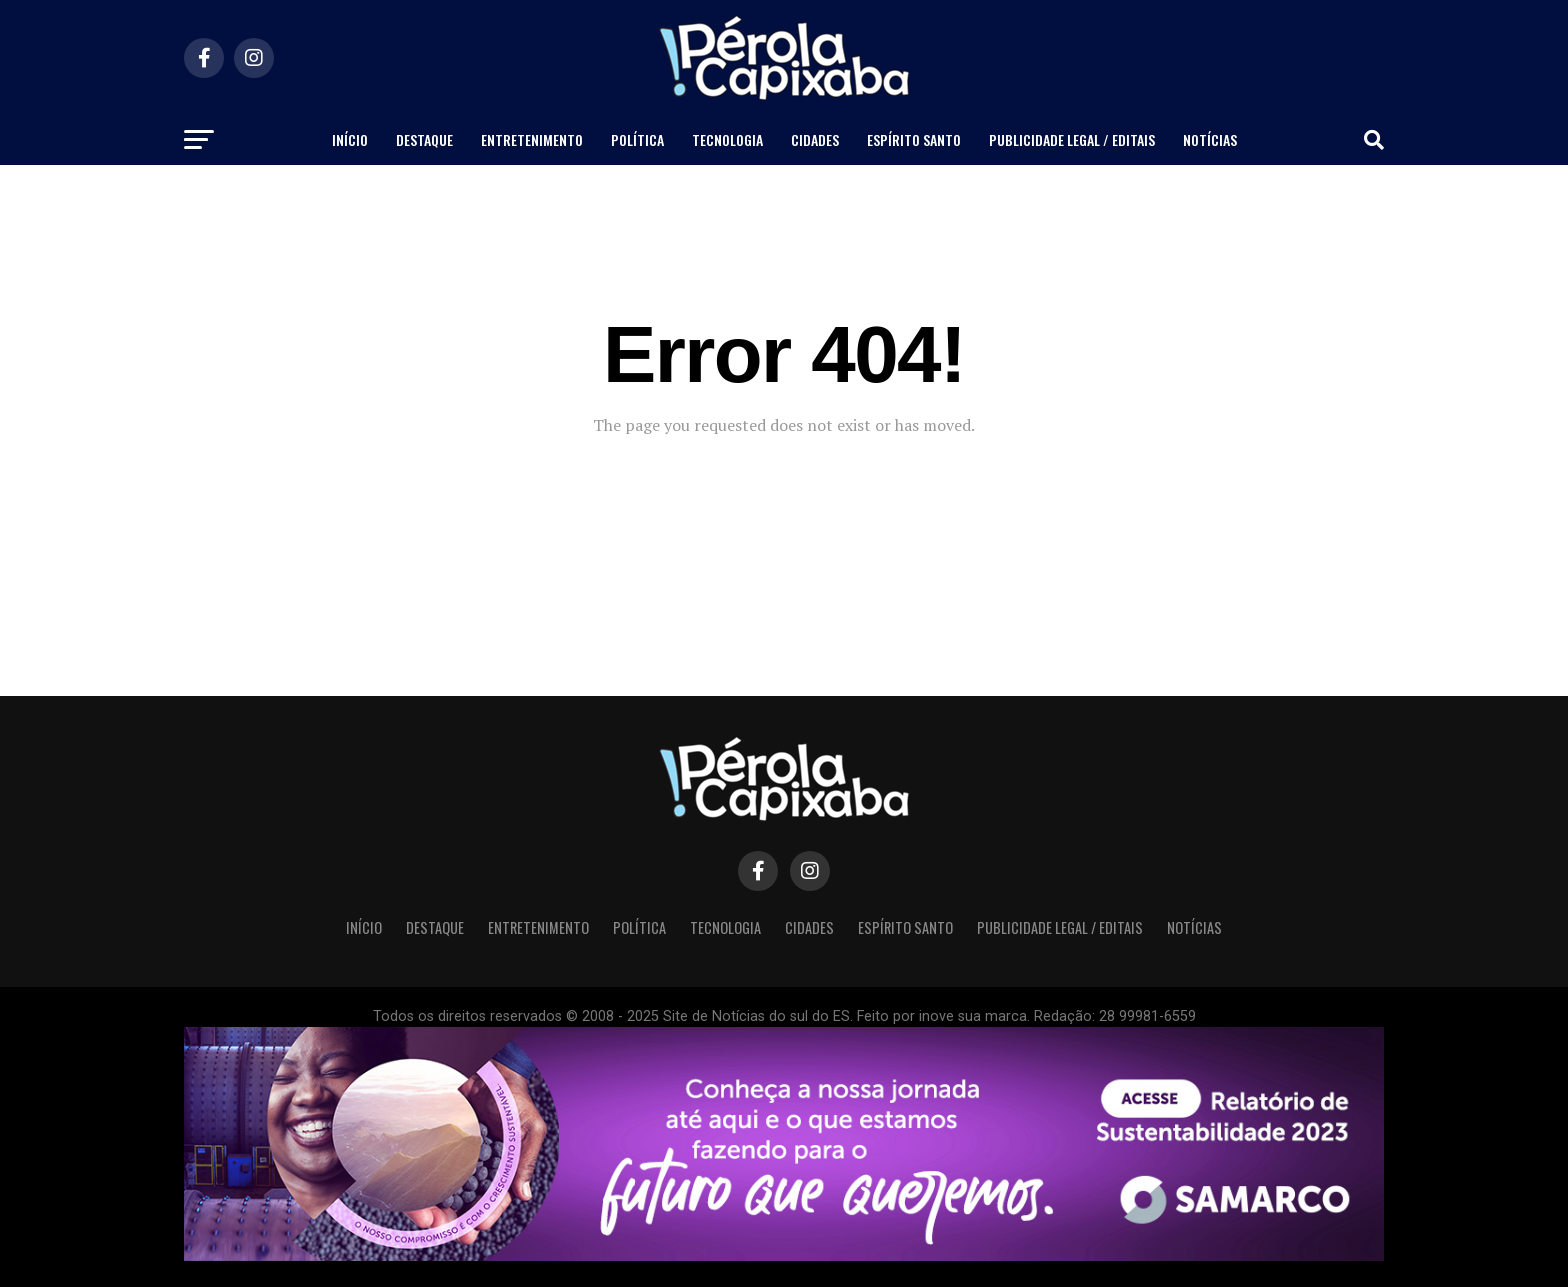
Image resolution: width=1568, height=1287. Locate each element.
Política (637, 139)
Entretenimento (532, 139)
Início (350, 139)
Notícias (1210, 139)
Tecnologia (727, 139)
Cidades (815, 139)
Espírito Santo (914, 139)
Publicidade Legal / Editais (1072, 139)
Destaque (424, 139)
